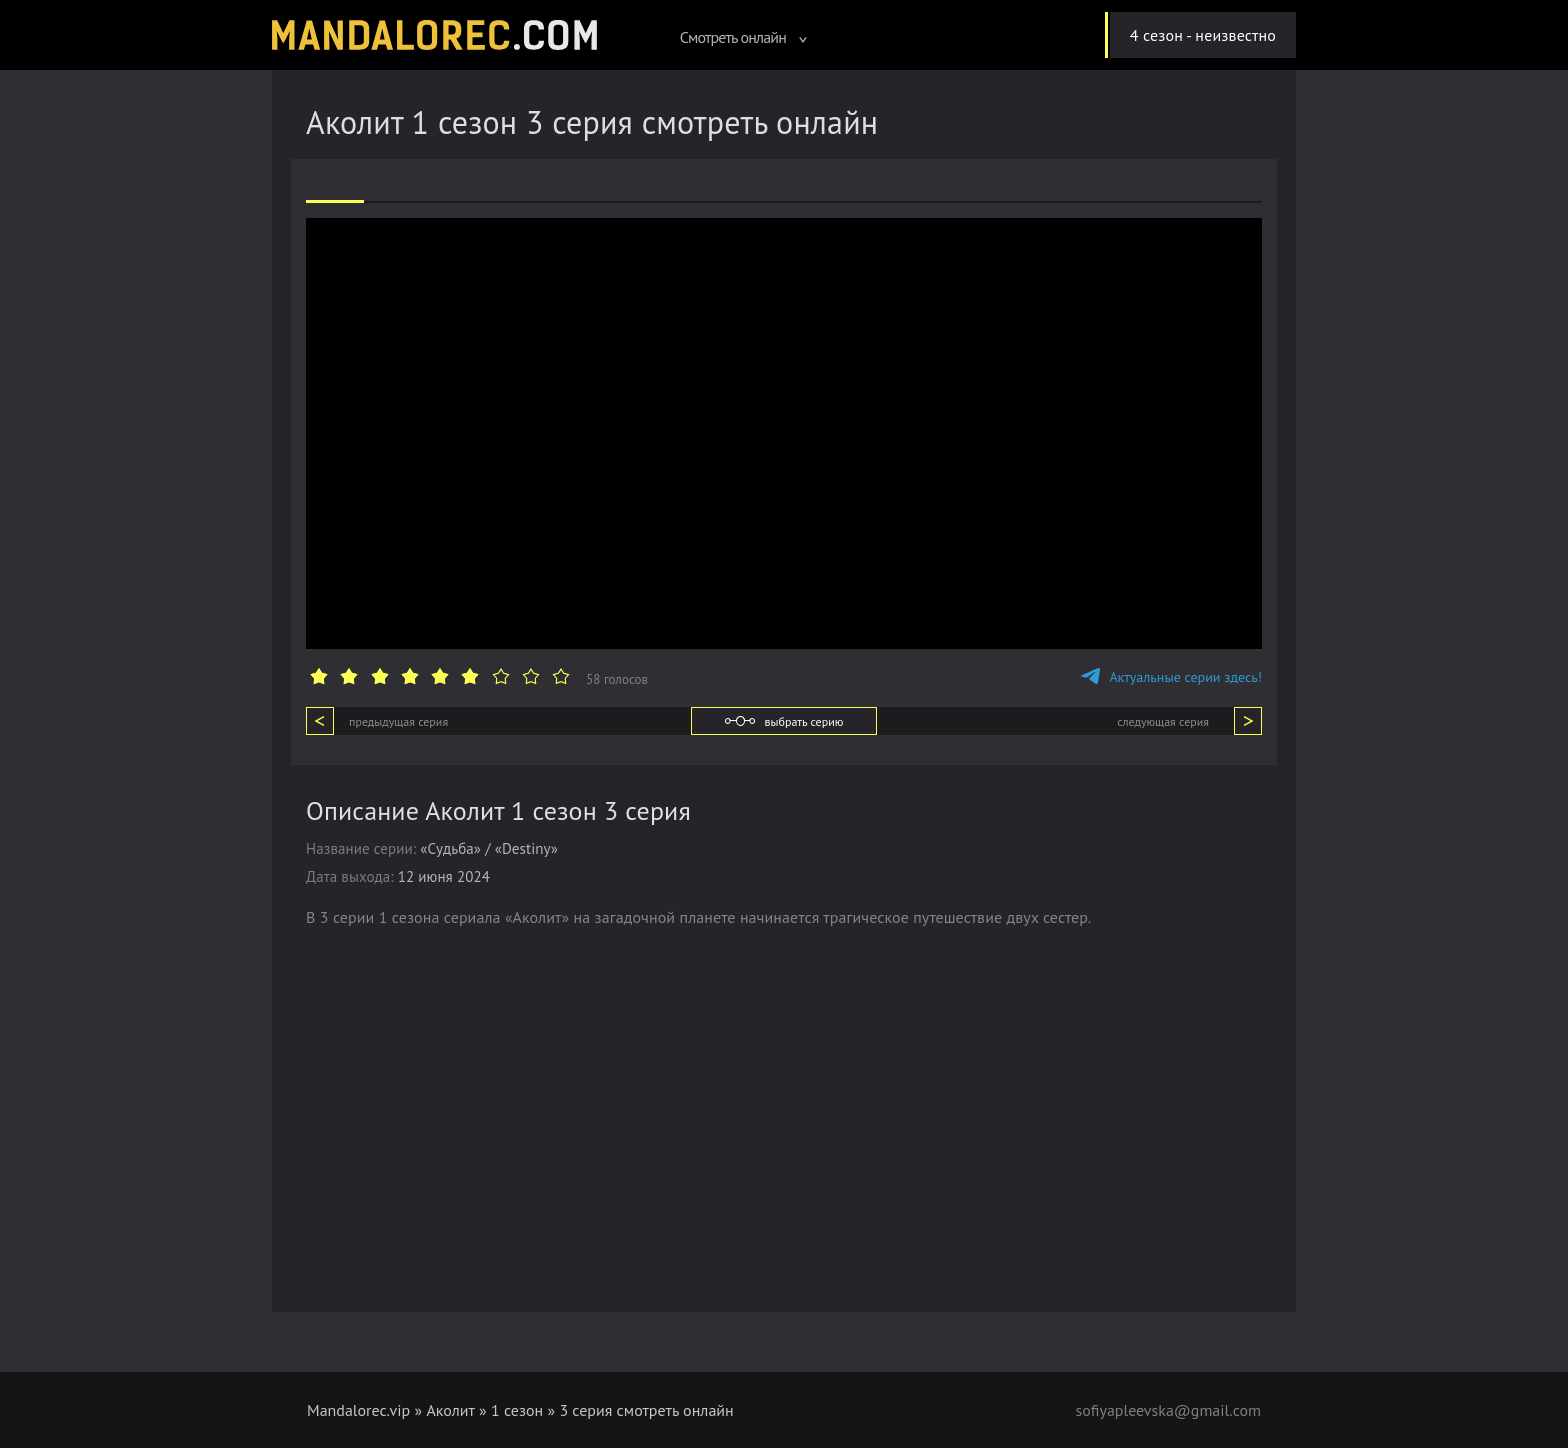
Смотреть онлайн (744, 37)
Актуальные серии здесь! (1171, 677)
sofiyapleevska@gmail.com (1168, 1410)
